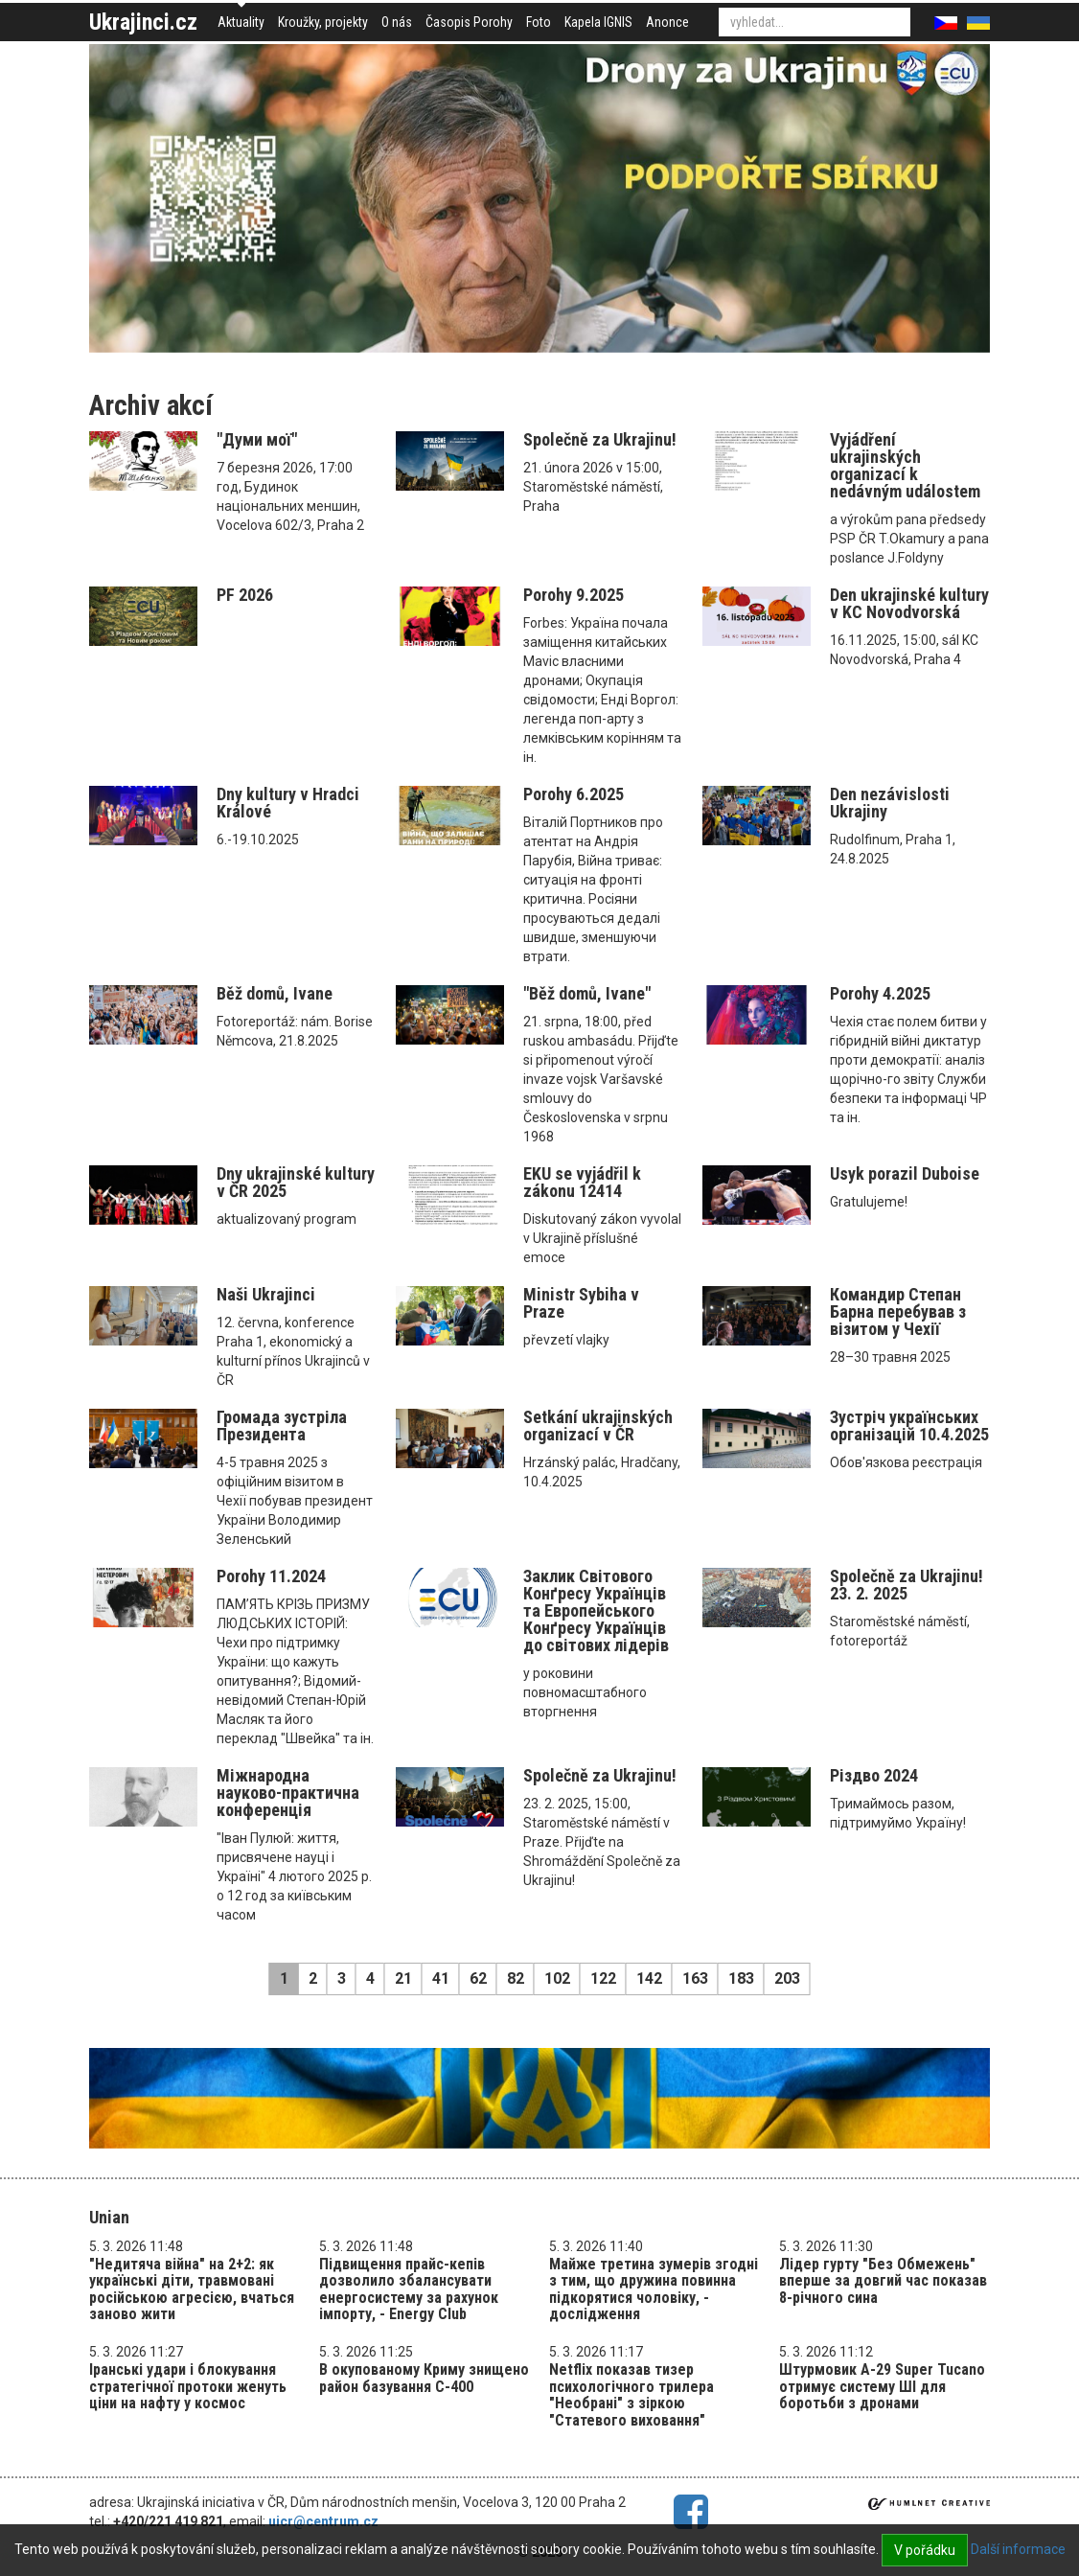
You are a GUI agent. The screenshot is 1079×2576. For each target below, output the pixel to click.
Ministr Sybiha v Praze (581, 1303)
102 (557, 1978)
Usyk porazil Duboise (904, 1173)
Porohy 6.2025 (573, 794)
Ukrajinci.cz (143, 22)
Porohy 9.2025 (573, 595)
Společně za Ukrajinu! (600, 439)
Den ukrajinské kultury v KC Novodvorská (909, 603)
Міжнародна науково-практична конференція (288, 1792)
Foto (538, 22)
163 (695, 1978)
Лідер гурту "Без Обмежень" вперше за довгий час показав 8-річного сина (883, 2281)
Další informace (1018, 2549)
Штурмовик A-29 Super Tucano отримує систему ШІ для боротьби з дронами (882, 2386)
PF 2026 (245, 595)
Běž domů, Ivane (275, 993)
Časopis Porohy (469, 22)
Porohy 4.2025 (880, 993)
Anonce (667, 22)
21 (403, 1978)
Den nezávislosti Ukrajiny (890, 802)
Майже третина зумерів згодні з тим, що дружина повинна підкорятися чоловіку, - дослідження (653, 2289)
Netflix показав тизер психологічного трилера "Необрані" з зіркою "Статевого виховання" (631, 2394)
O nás (396, 22)
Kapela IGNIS (598, 22)
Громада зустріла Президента (282, 1425)
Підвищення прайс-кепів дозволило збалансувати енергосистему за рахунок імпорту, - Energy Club (408, 2289)
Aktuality (241, 22)
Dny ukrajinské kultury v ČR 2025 (296, 1182)
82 (515, 1978)
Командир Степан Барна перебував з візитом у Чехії (898, 1311)
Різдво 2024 (874, 1775)
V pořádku (924, 2550)
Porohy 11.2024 (271, 1576)
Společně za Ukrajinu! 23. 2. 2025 (906, 1584)
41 (440, 1978)
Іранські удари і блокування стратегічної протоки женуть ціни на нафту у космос (188, 2386)
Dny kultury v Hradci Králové (288, 802)
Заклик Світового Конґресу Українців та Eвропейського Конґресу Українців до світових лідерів (596, 1610)
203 (787, 1978)
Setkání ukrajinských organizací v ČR (598, 1425)
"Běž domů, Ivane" (587, 993)
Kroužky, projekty (323, 22)
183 (741, 1978)
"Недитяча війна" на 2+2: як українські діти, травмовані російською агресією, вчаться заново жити (191, 2289)
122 (603, 1978)
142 (649, 1978)
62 (478, 1978)
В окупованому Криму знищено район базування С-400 (424, 2378)
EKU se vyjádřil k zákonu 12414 (582, 1182)
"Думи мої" (257, 439)
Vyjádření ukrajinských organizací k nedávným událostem (905, 465)
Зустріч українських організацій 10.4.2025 (909, 1425)
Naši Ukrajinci (266, 1294)
